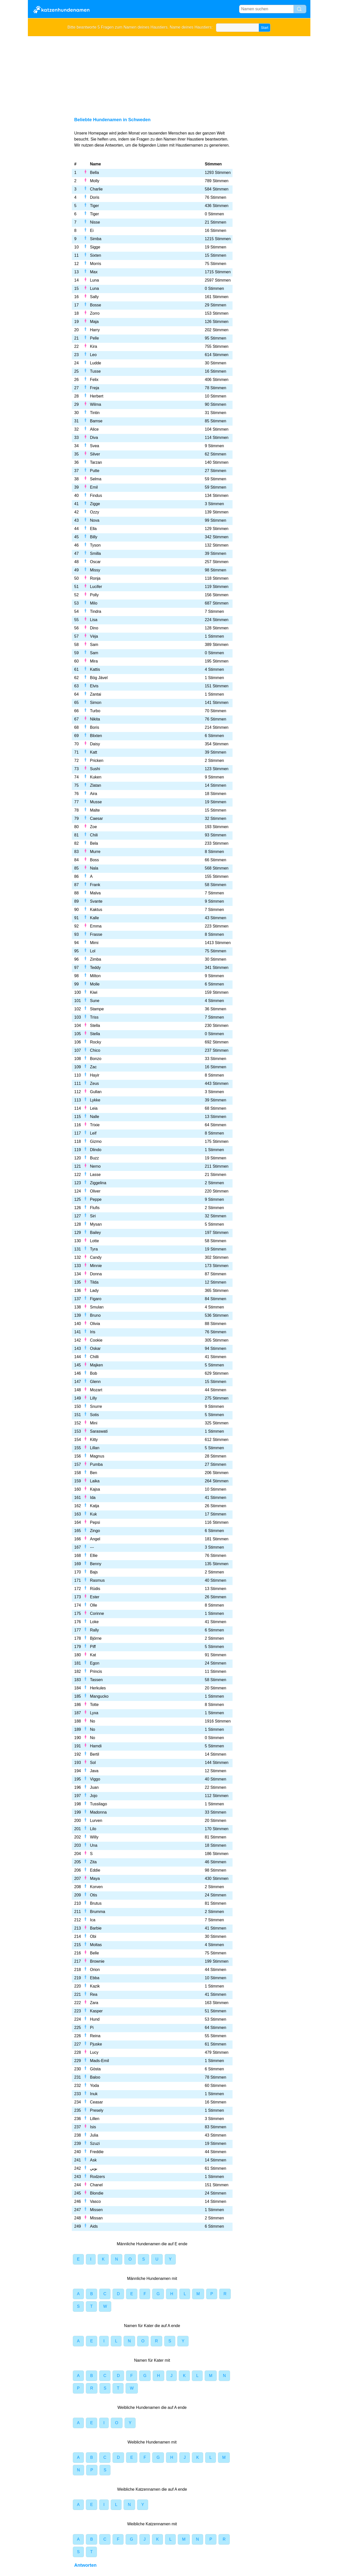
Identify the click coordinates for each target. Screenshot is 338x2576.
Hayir (94, 1075)
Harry (95, 330)
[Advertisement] (169, 74)
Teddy (95, 967)
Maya (95, 1878)
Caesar (96, 818)
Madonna (98, 1812)
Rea (93, 1994)
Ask (93, 2160)
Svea (94, 446)
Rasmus (97, 1580)
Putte (94, 471)
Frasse (96, 934)
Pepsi (95, 1522)
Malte (95, 810)
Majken (96, 1365)
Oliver (95, 1191)
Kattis (95, 669)
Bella (94, 172)
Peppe (95, 1199)
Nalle (94, 1116)
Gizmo (95, 1141)
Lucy (94, 2052)
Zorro (94, 313)
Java (94, 1771)
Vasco (95, 2201)
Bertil (94, 1754)
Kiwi (93, 992)
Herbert (96, 396)
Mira (94, 661)
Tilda (94, 1282)
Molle (94, 984)
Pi (91, 2027)
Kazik (95, 1986)
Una (93, 1845)
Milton (95, 976)
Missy (95, 570)
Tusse (95, 371)
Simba (95, 239)
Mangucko (99, 1696)
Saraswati (98, 1431)
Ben (93, 1473)
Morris (95, 263)
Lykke (95, 1100)
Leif (93, 1133)
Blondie (96, 2193)
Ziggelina (98, 1183)
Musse (96, 802)
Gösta (95, 2069)
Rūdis (95, 1589)
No (92, 1721)
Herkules (98, 1688)
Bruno (95, 1315)
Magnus (97, 1456)
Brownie (97, 1961)
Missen (96, 2210)
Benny (95, 1564)
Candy (95, 1257)
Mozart (96, 1390)
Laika (94, 1481)
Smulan (96, 1307)
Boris (94, 727)
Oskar (95, 1348)
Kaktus (96, 909)
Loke (94, 1622)
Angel (95, 1539)
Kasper (96, 2011)
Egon (94, 1663)
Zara (94, 2003)
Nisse (95, 222)
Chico (95, 1050)
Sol (93, 1762)
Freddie (96, 2152)
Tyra (94, 1249)
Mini (93, 1423)
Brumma (97, 1911)
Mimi (94, 943)
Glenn (95, 1381)
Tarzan (96, 462)
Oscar (95, 562)
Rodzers (97, 2176)
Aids (94, 2226)
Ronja (95, 578)
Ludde (95, 363)
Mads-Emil (99, 2061)
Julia (94, 2135)
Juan (94, 1787)
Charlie (96, 189)
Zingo (95, 1531)
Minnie (96, 1266)
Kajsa (95, 1489)
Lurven (96, 1820)
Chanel (96, 2185)
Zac (93, 1067)
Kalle (94, 918)
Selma (95, 479)
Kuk (93, 1514)
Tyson (95, 545)
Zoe (93, 827)
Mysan (96, 1224)
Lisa (93, 620)
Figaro (95, 1299)
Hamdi (95, 1746)
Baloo (95, 2077)
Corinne (97, 1613)
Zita (93, 1862)
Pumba (96, 1464)
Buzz (94, 1158)
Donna (96, 1274)
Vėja (94, 636)
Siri (93, 1216)
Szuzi (95, 2143)
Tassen (96, 1680)
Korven (96, 1887)
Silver (95, 454)
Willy (94, 1837)
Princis (96, 1671)
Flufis (94, 1208)
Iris (92, 1332)
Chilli (94, 1357)
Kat (93, 1655)
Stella (95, 1025)
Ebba (94, 1978)
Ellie (93, 1555)
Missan (96, 2218)
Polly (94, 595)
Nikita (95, 719)
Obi (93, 1936)
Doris (94, 197)
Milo (93, 603)
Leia (93, 1108)
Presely (96, 2110)
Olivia (95, 1324)
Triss (94, 1017)
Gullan (95, 1092)
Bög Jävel (98, 678)
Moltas (96, 1945)
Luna (94, 280)
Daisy (95, 744)
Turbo (95, 711)
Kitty (94, 1439)
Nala (94, 868)
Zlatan (95, 785)
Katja (94, 1506)
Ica (92, 1920)
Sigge (95, 247)
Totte (94, 1704)
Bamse (96, 421)
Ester (94, 1597)
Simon (95, 702)
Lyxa (94, 1713)
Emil (94, 487)
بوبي (93, 2168)
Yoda (94, 2085)
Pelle (94, 338)
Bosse (95, 305)
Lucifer (96, 586)
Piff (93, 1646)
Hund (94, 2019)
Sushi (95, 769)
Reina (95, 2036)
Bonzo (95, 1058)
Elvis (94, 686)
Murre (95, 851)
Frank (95, 885)
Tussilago (98, 1804)
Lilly (93, 1398)
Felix (94, 379)
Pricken (96, 760)
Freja (94, 388)
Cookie (96, 1340)
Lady (94, 1290)
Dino (94, 628)
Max (93, 272)
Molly (94, 181)
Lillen (94, 2119)
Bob (93, 1373)
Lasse (95, 1174)
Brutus (95, 1903)
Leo (93, 355)
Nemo (95, 1166)
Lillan (94, 1448)
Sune (94, 1001)
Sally (94, 297)
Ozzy (94, 512)
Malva (95, 893)
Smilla (95, 553)
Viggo (95, 1779)
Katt (93, 752)
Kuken (95, 777)
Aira (93, 793)
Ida (92, 1497)
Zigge (95, 504)
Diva (94, 437)
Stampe (97, 1009)
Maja (94, 321)
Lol (92, 951)
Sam (94, 644)
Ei (91, 230)
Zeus (94, 1083)
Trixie (95, 1125)
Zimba (95, 959)
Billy (93, 537)
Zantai (95, 694)
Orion (95, 1969)
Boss (94, 860)
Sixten (95, 255)
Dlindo (95, 1150)
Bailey (95, 1232)
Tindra (95, 611)
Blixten (96, 736)
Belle (94, 1953)
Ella (93, 528)
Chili (94, 835)
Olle (93, 1605)
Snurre (96, 1406)
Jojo (93, 1796)
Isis (93, 2127)
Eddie (95, 1870)
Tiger (94, 206)
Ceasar (96, 2102)
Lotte (94, 1241)
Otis (93, 1895)
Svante (96, 901)
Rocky (95, 1042)
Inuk (93, 2094)
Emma (95, 926)
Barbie (95, 1928)
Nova (94, 520)
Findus (96, 495)
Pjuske (96, 2044)
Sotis (94, 1415)
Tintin (95, 413)
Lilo (93, 1829)
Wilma (95, 404)
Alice (94, 429)
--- (92, 1547)
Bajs (94, 1572)
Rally (94, 1630)
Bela (94, 843)
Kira (93, 346)
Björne (95, 1638)
